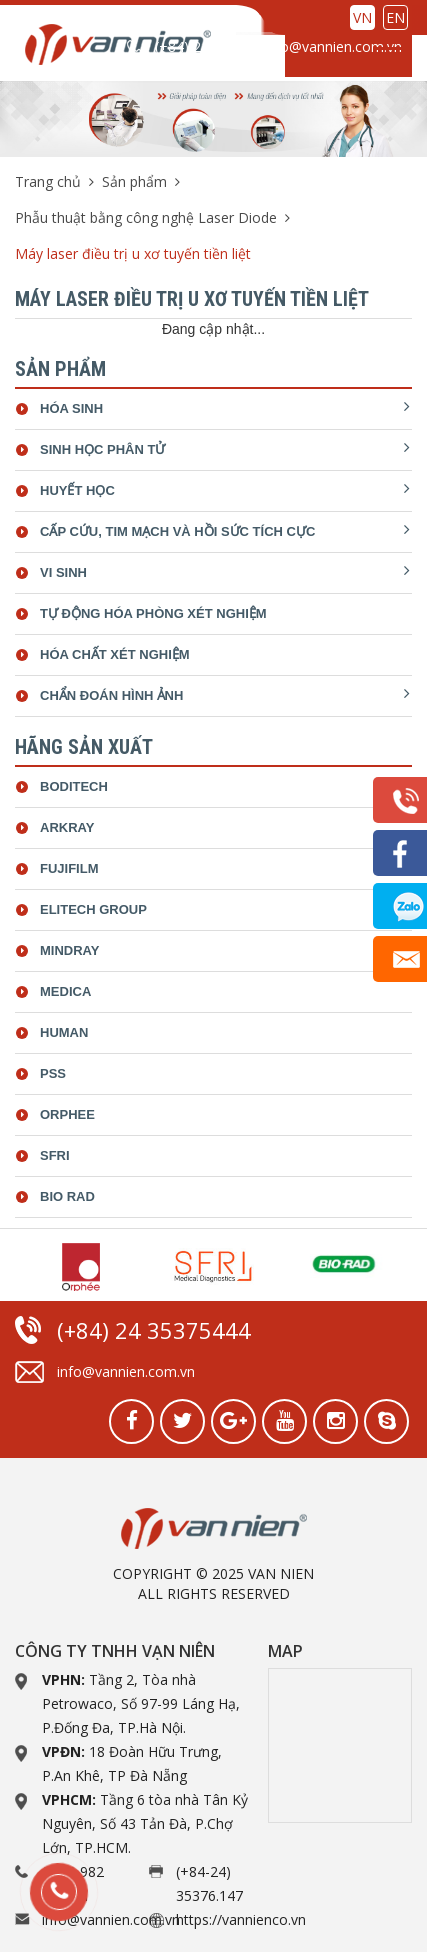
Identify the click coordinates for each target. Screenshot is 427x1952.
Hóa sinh (71, 408)
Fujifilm (69, 868)
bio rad (67, 1196)
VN (362, 17)
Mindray (69, 950)
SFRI (55, 1155)
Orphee (67, 1114)
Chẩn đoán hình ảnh (111, 695)
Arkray (67, 827)
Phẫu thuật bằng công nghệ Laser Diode (146, 217)
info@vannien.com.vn (333, 46)
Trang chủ (48, 181)
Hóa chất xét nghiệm (115, 654)
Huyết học (77, 490)
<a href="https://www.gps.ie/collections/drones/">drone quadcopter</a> (340, 1745)
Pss (53, 1073)
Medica (65, 991)
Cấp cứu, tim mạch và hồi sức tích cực (177, 531)
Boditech (74, 786)
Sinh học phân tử (102, 449)
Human (64, 1032)
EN (395, 17)
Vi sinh (63, 572)
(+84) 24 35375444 (187, 56)
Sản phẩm (134, 181)
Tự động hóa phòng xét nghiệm (153, 613)
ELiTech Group (93, 909)
